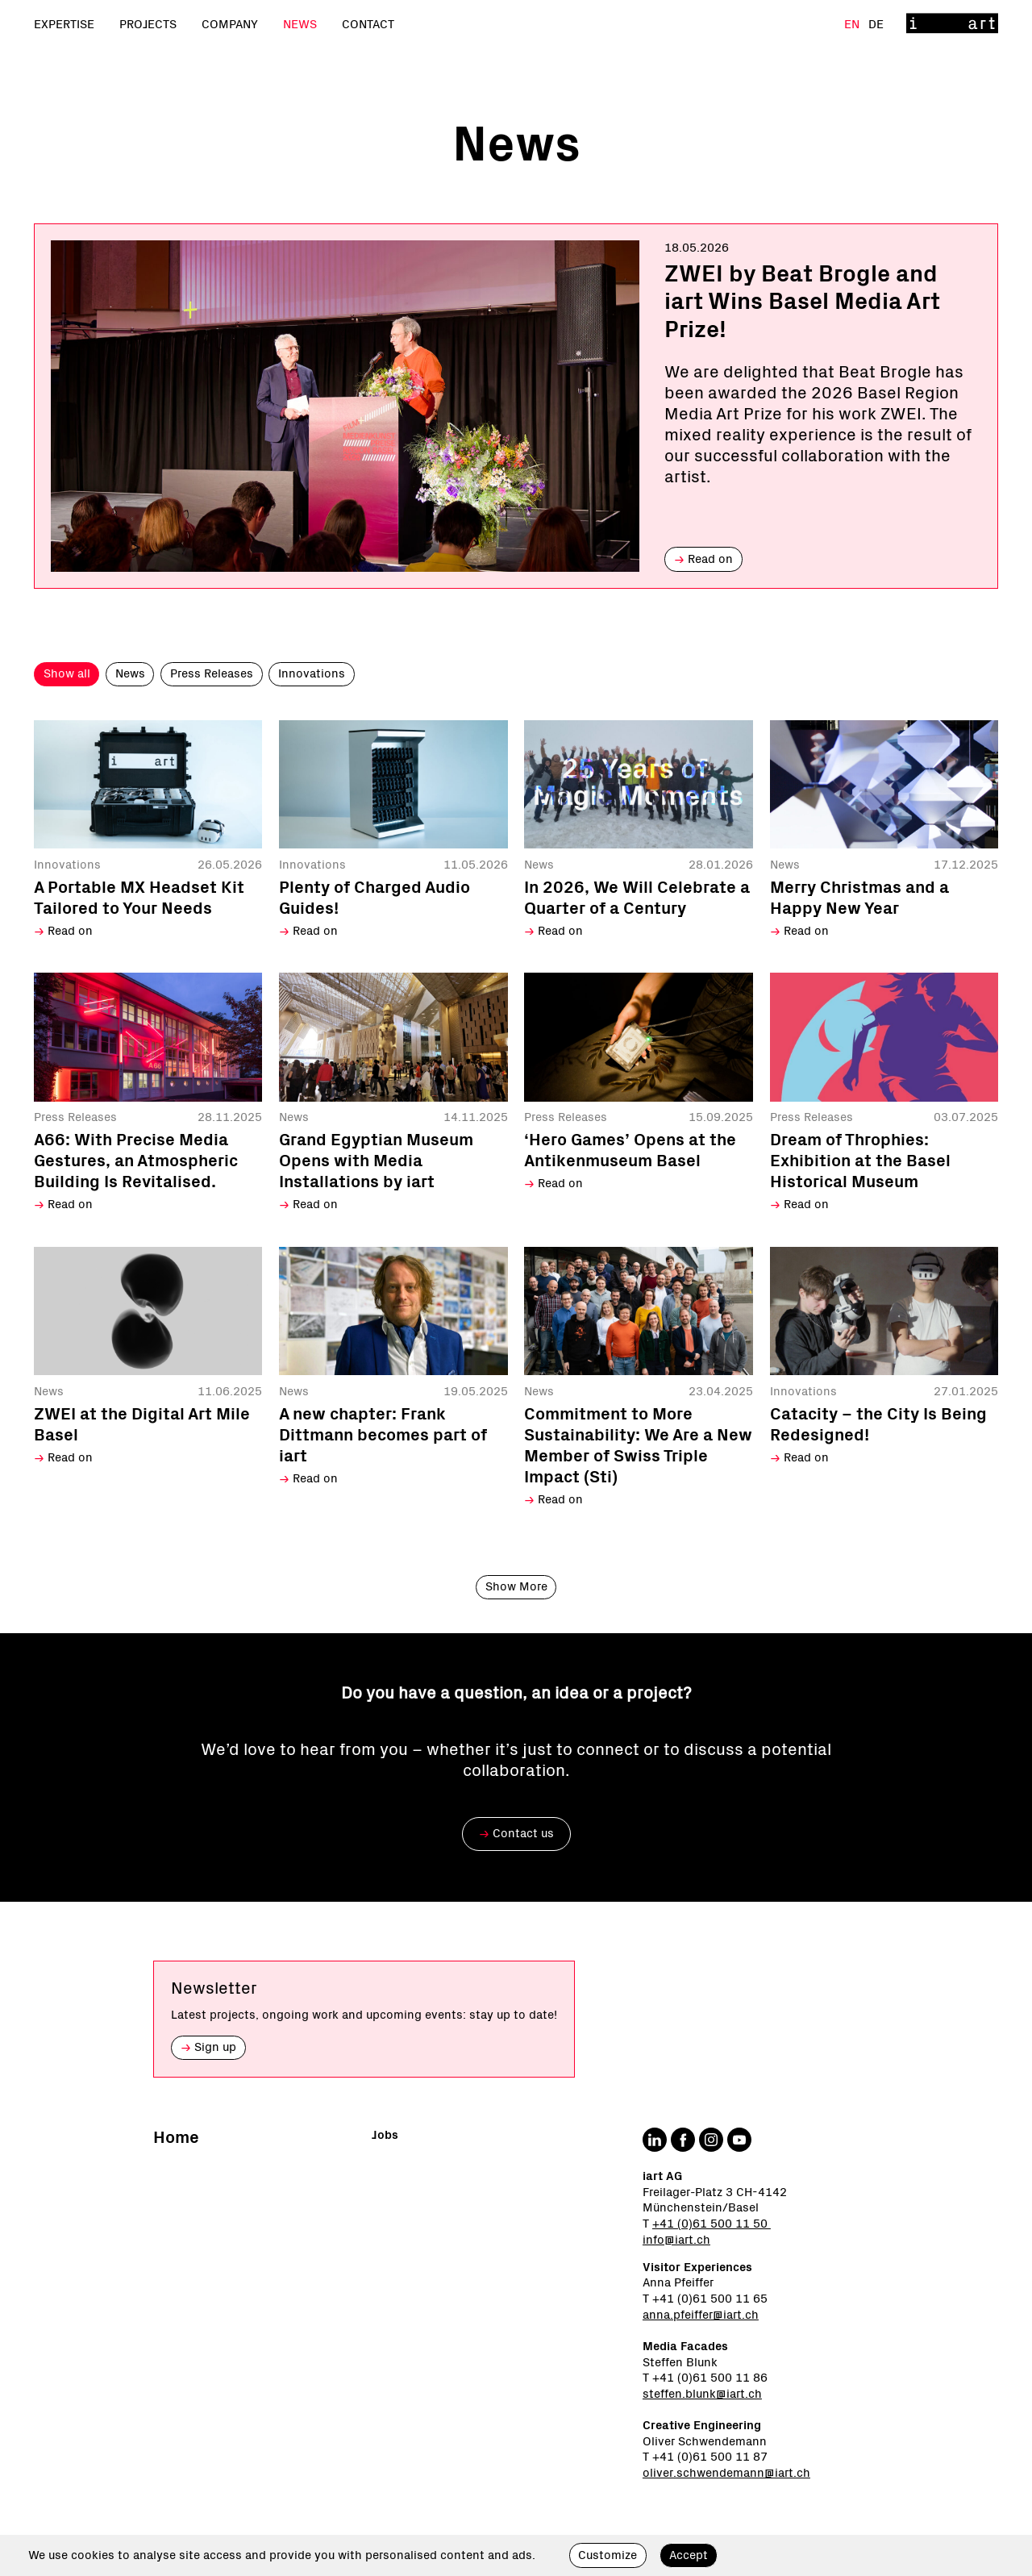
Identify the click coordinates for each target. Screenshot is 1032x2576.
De (876, 25)
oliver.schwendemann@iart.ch (726, 2473)
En (853, 25)
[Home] (952, 25)
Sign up (208, 2047)
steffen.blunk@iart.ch (702, 2394)
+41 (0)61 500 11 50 (711, 2224)
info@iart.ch (676, 2240)
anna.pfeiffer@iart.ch (701, 2315)
